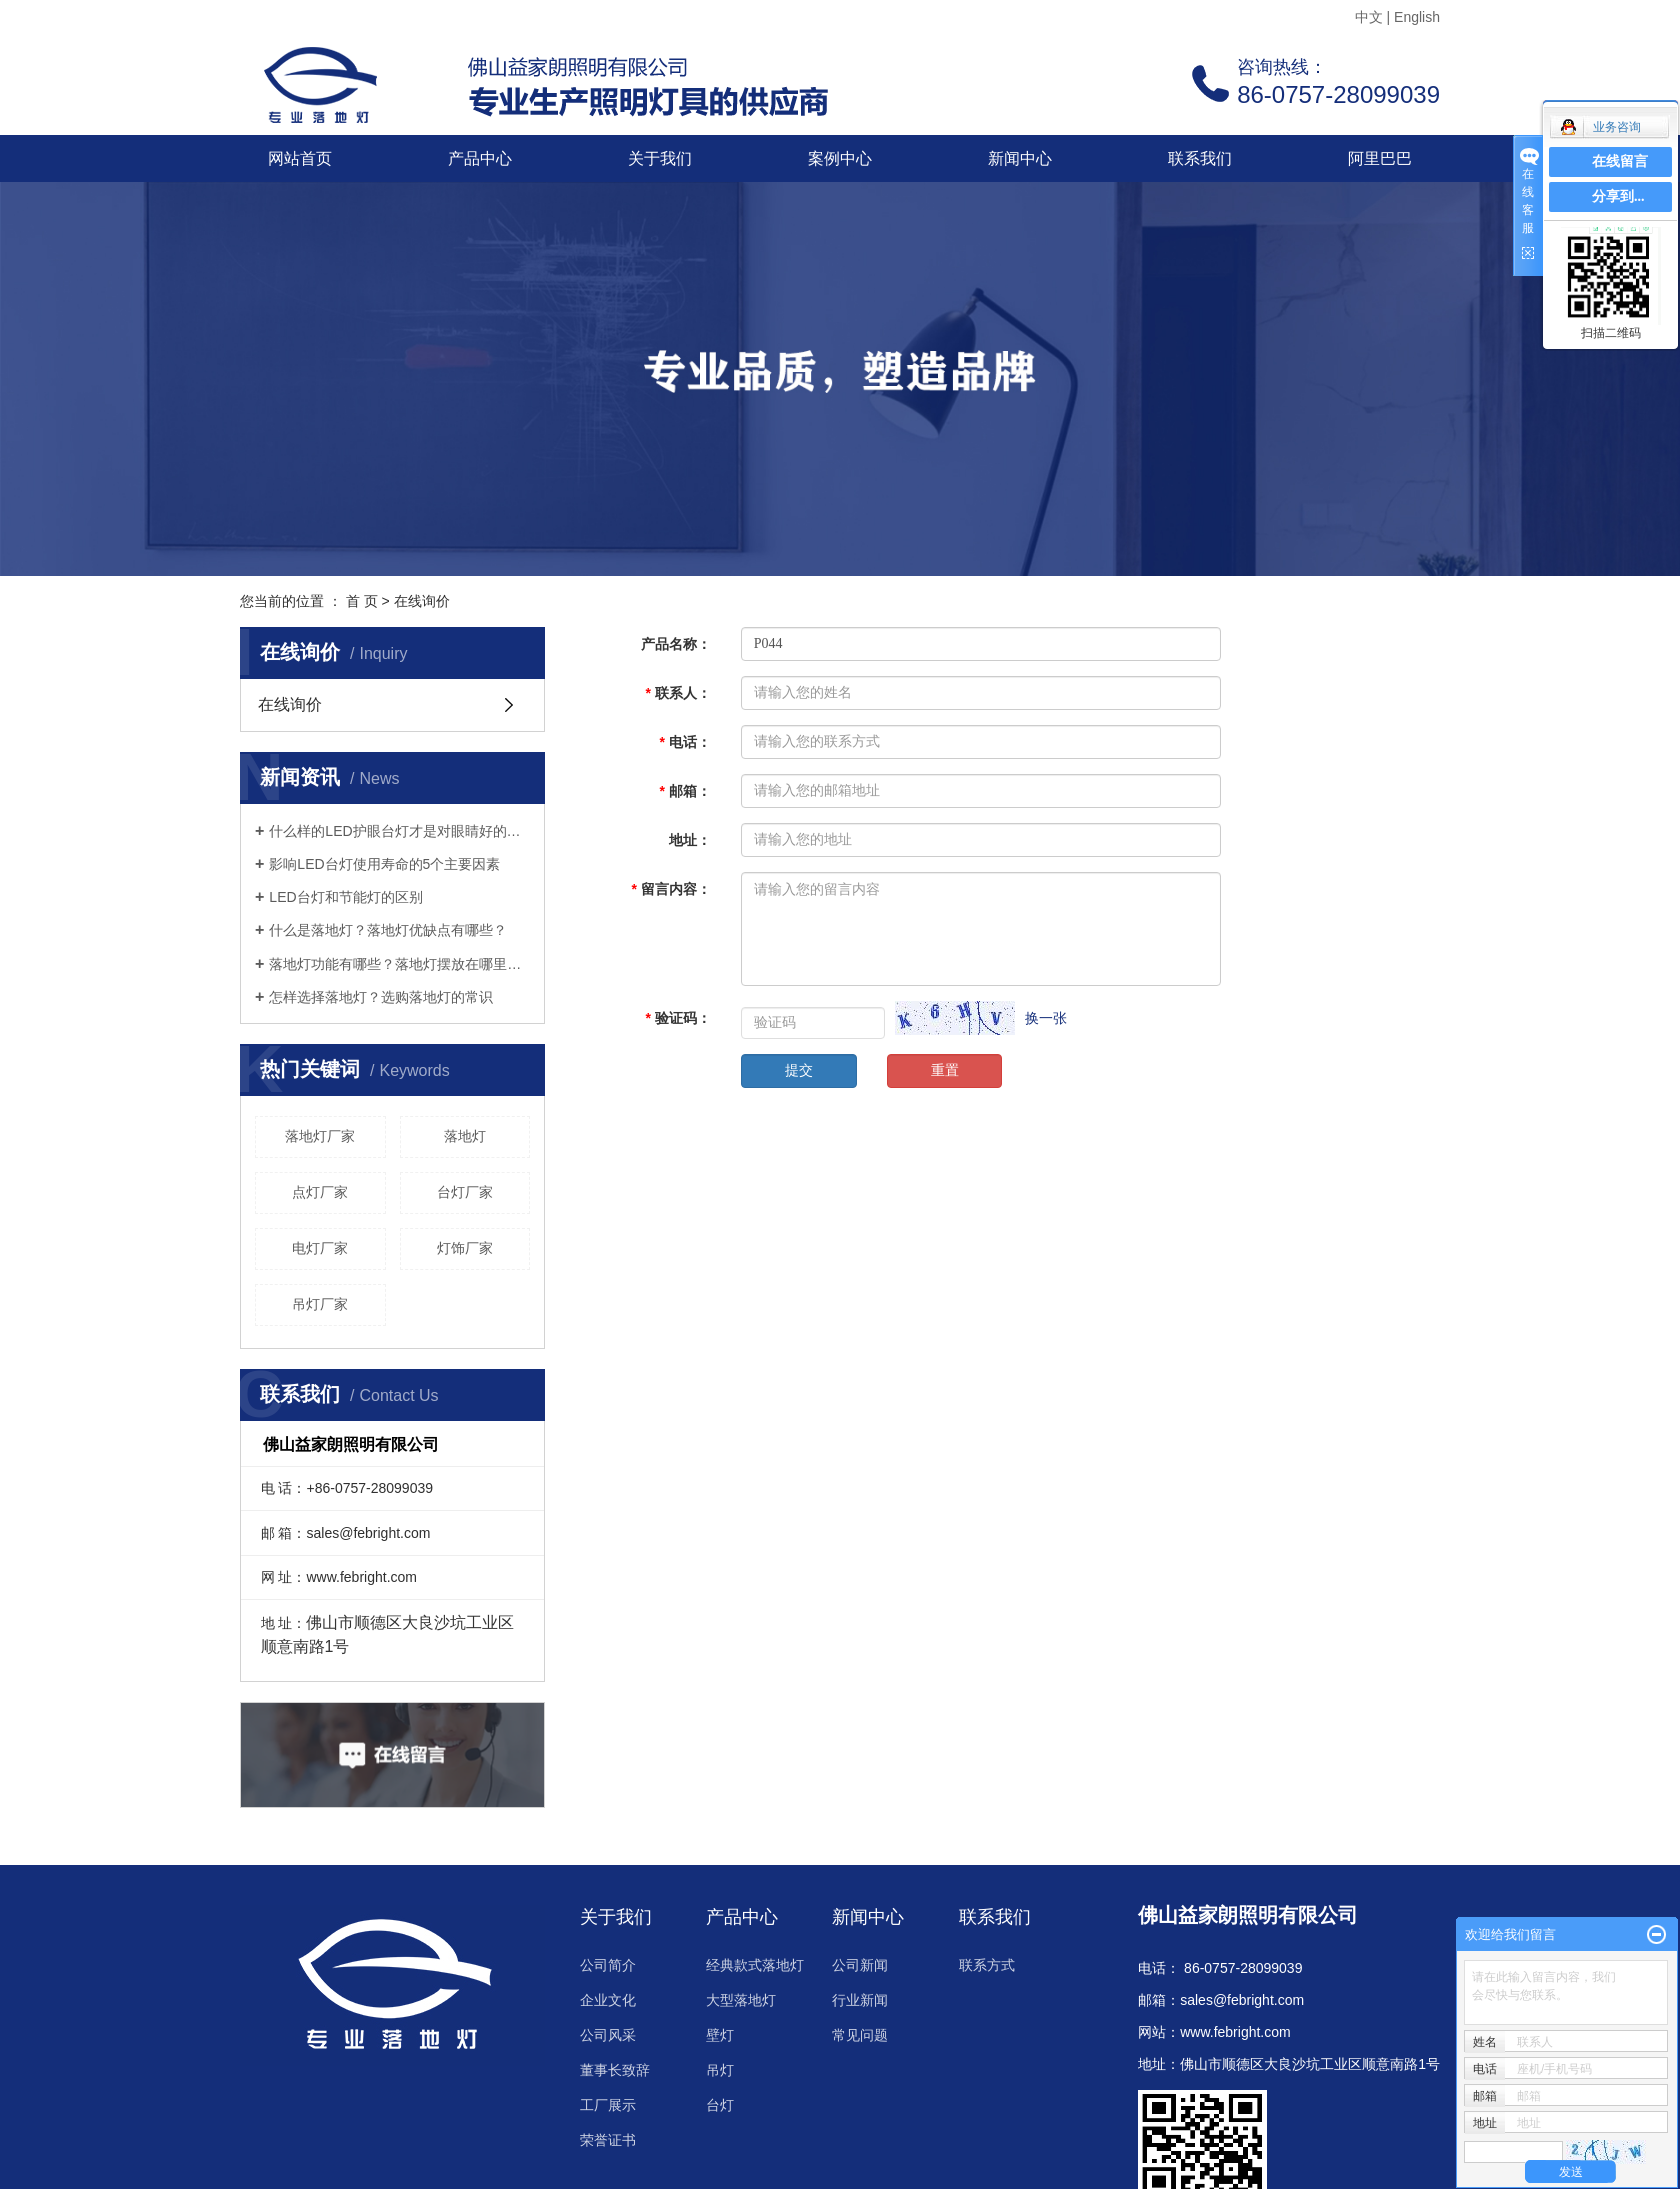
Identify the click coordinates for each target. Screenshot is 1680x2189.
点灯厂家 (320, 1192)
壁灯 (720, 2035)
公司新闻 (860, 1965)
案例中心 (840, 158)
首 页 (362, 601)
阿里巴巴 (1380, 158)
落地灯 (465, 1136)
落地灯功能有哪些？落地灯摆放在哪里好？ (399, 964)
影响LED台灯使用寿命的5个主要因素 (384, 864)
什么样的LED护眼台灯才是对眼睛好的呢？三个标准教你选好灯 (399, 831)
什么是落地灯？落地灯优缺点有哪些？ (388, 930)
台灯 (720, 2105)
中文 (1369, 17)
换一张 (1046, 1018)
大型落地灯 (741, 2000)
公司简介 (608, 1965)
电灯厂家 (320, 1248)
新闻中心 (1020, 158)
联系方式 (987, 1965)
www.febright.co (1229, 2032)
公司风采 (608, 2035)
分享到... (1618, 196)
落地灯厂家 (320, 1136)
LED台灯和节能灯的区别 (345, 897)
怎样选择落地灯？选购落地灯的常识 (381, 997)
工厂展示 (608, 2105)
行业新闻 (860, 2000)
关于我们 (660, 158)
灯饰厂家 (465, 1248)
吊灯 (720, 2070)
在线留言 (1620, 161)
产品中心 (480, 158)
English (1417, 17)
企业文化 (608, 2000)
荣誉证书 (608, 2140)
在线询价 (290, 704)
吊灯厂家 (320, 1304)
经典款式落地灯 (755, 1965)
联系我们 (1200, 158)
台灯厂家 (465, 1192)
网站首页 (300, 158)
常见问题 (860, 2035)
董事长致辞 (615, 2070)
